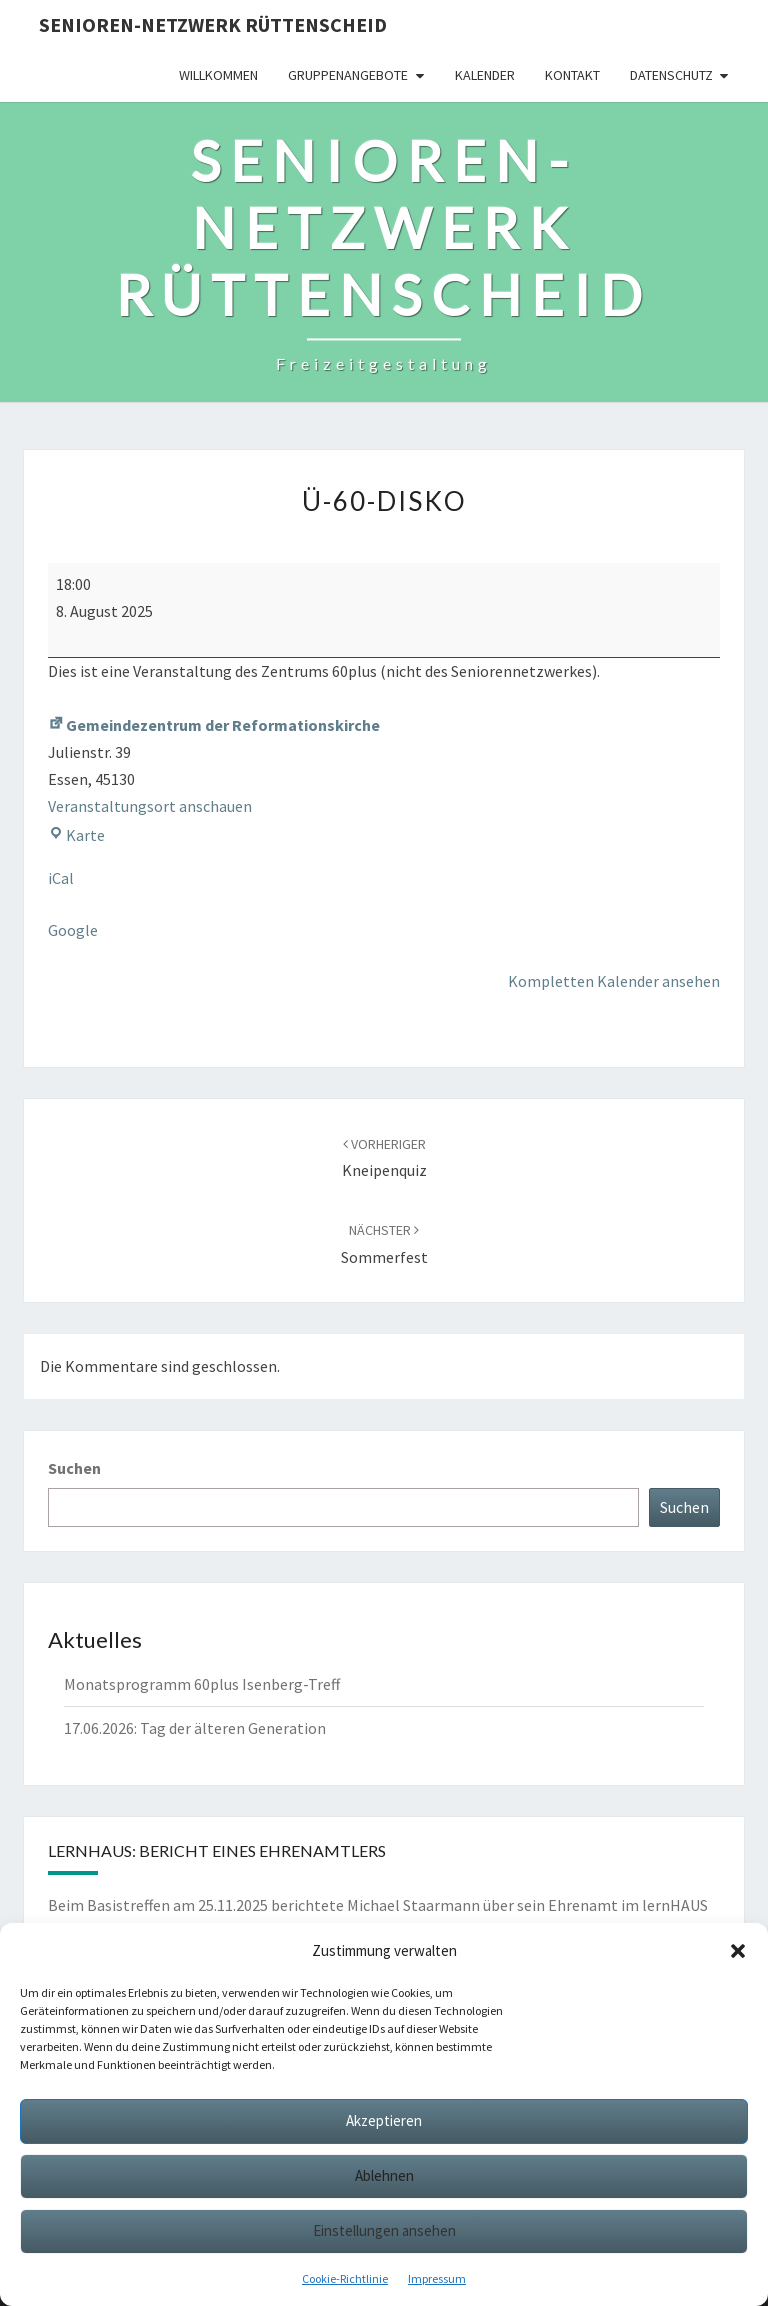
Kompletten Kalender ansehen (614, 981)
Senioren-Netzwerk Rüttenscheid (213, 24)
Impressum (437, 2278)
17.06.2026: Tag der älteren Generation (195, 1728)
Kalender (485, 75)
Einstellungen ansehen (384, 2230)
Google (73, 930)
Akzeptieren (384, 2120)
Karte (76, 835)
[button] (738, 1951)
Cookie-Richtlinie (345, 2278)
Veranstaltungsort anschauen (150, 806)
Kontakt (572, 75)
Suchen (74, 1468)
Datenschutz (671, 75)
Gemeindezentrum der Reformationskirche (214, 725)
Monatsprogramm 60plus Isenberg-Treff (202, 1684)
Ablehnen (384, 2175)
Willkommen (218, 75)
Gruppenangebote (348, 75)
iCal (61, 878)
